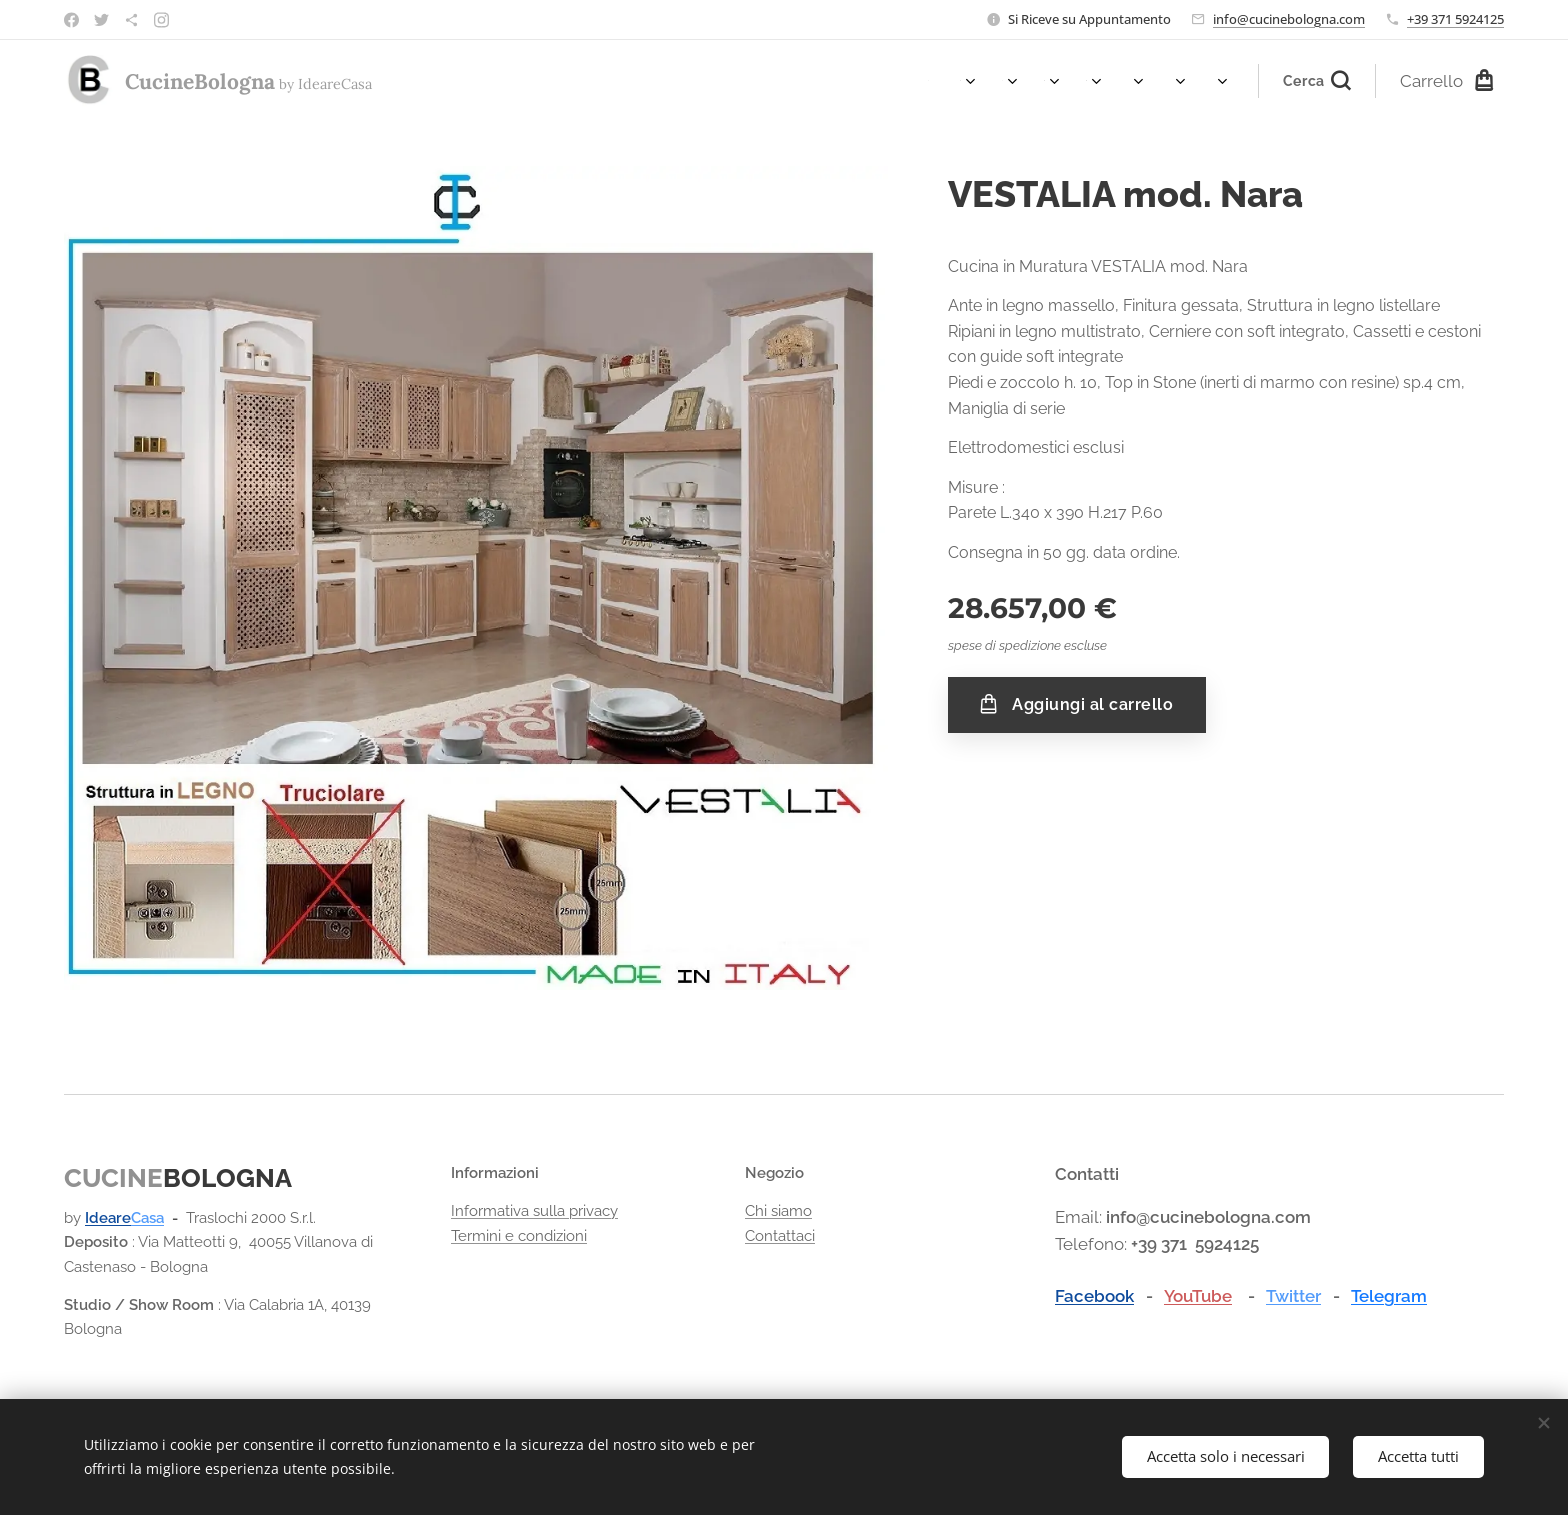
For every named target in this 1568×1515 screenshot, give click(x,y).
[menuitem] (933, 81)
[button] (1317, 81)
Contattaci (780, 1236)
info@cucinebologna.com (1289, 19)
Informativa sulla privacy (534, 1211)
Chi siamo (778, 1211)
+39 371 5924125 (1455, 19)
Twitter (1293, 1296)
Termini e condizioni (519, 1236)
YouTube (1198, 1296)
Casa (147, 1218)
